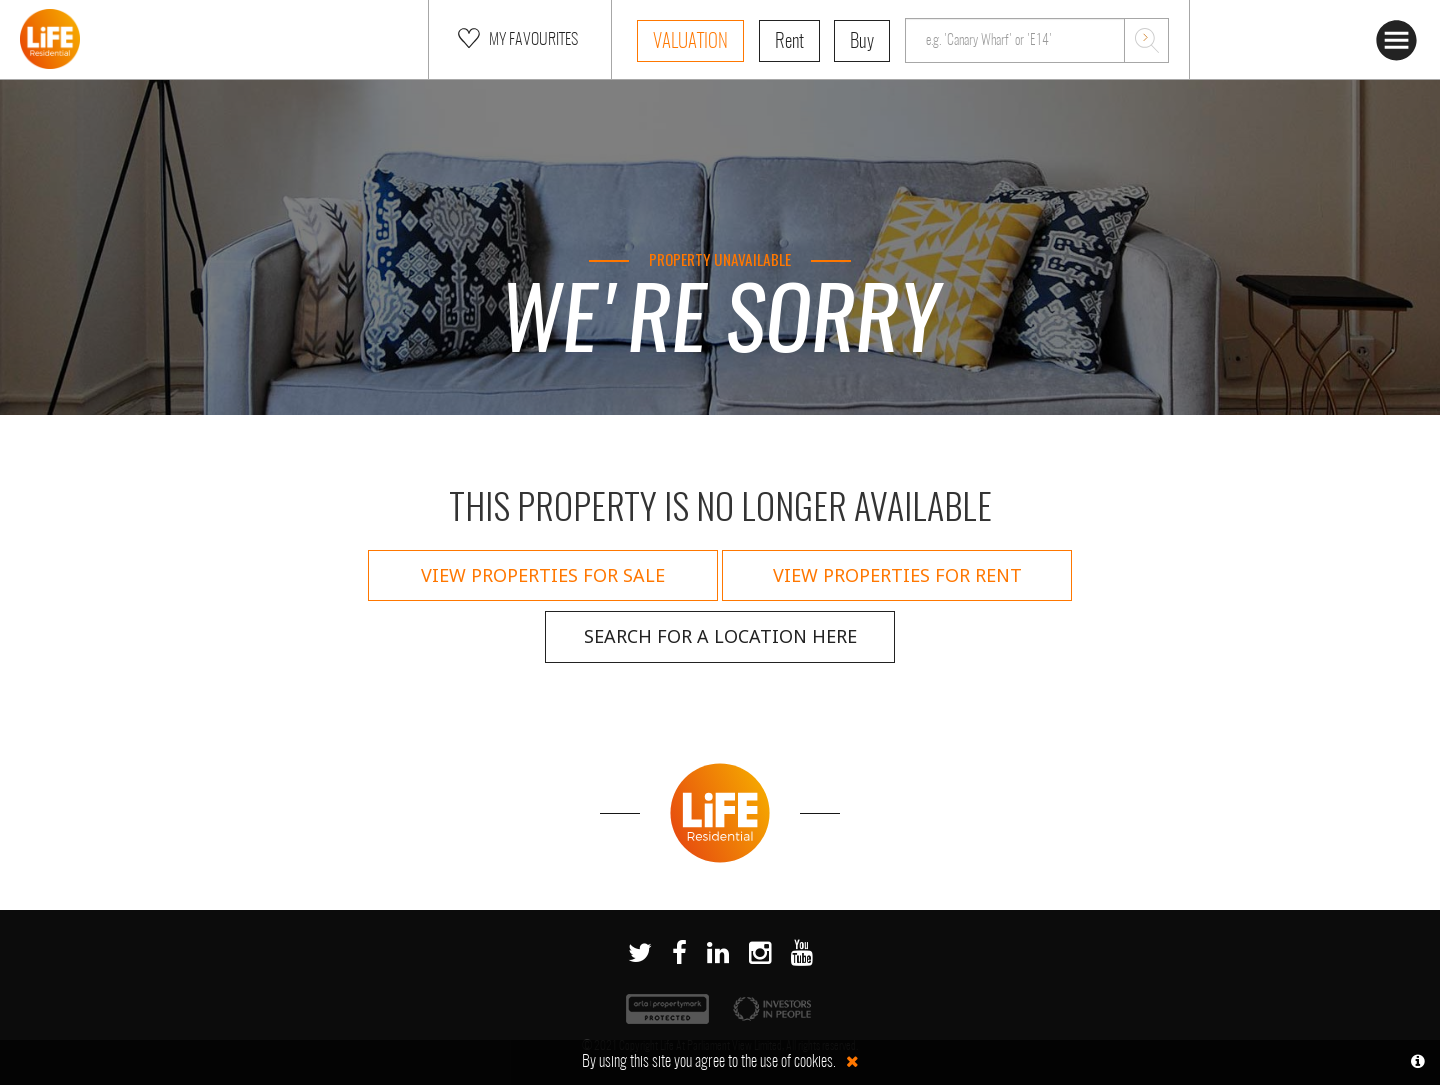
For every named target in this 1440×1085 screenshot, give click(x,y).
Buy (862, 42)
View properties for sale (543, 575)
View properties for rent (897, 575)
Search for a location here (720, 636)
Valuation (690, 42)
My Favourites (516, 38)
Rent (789, 42)
